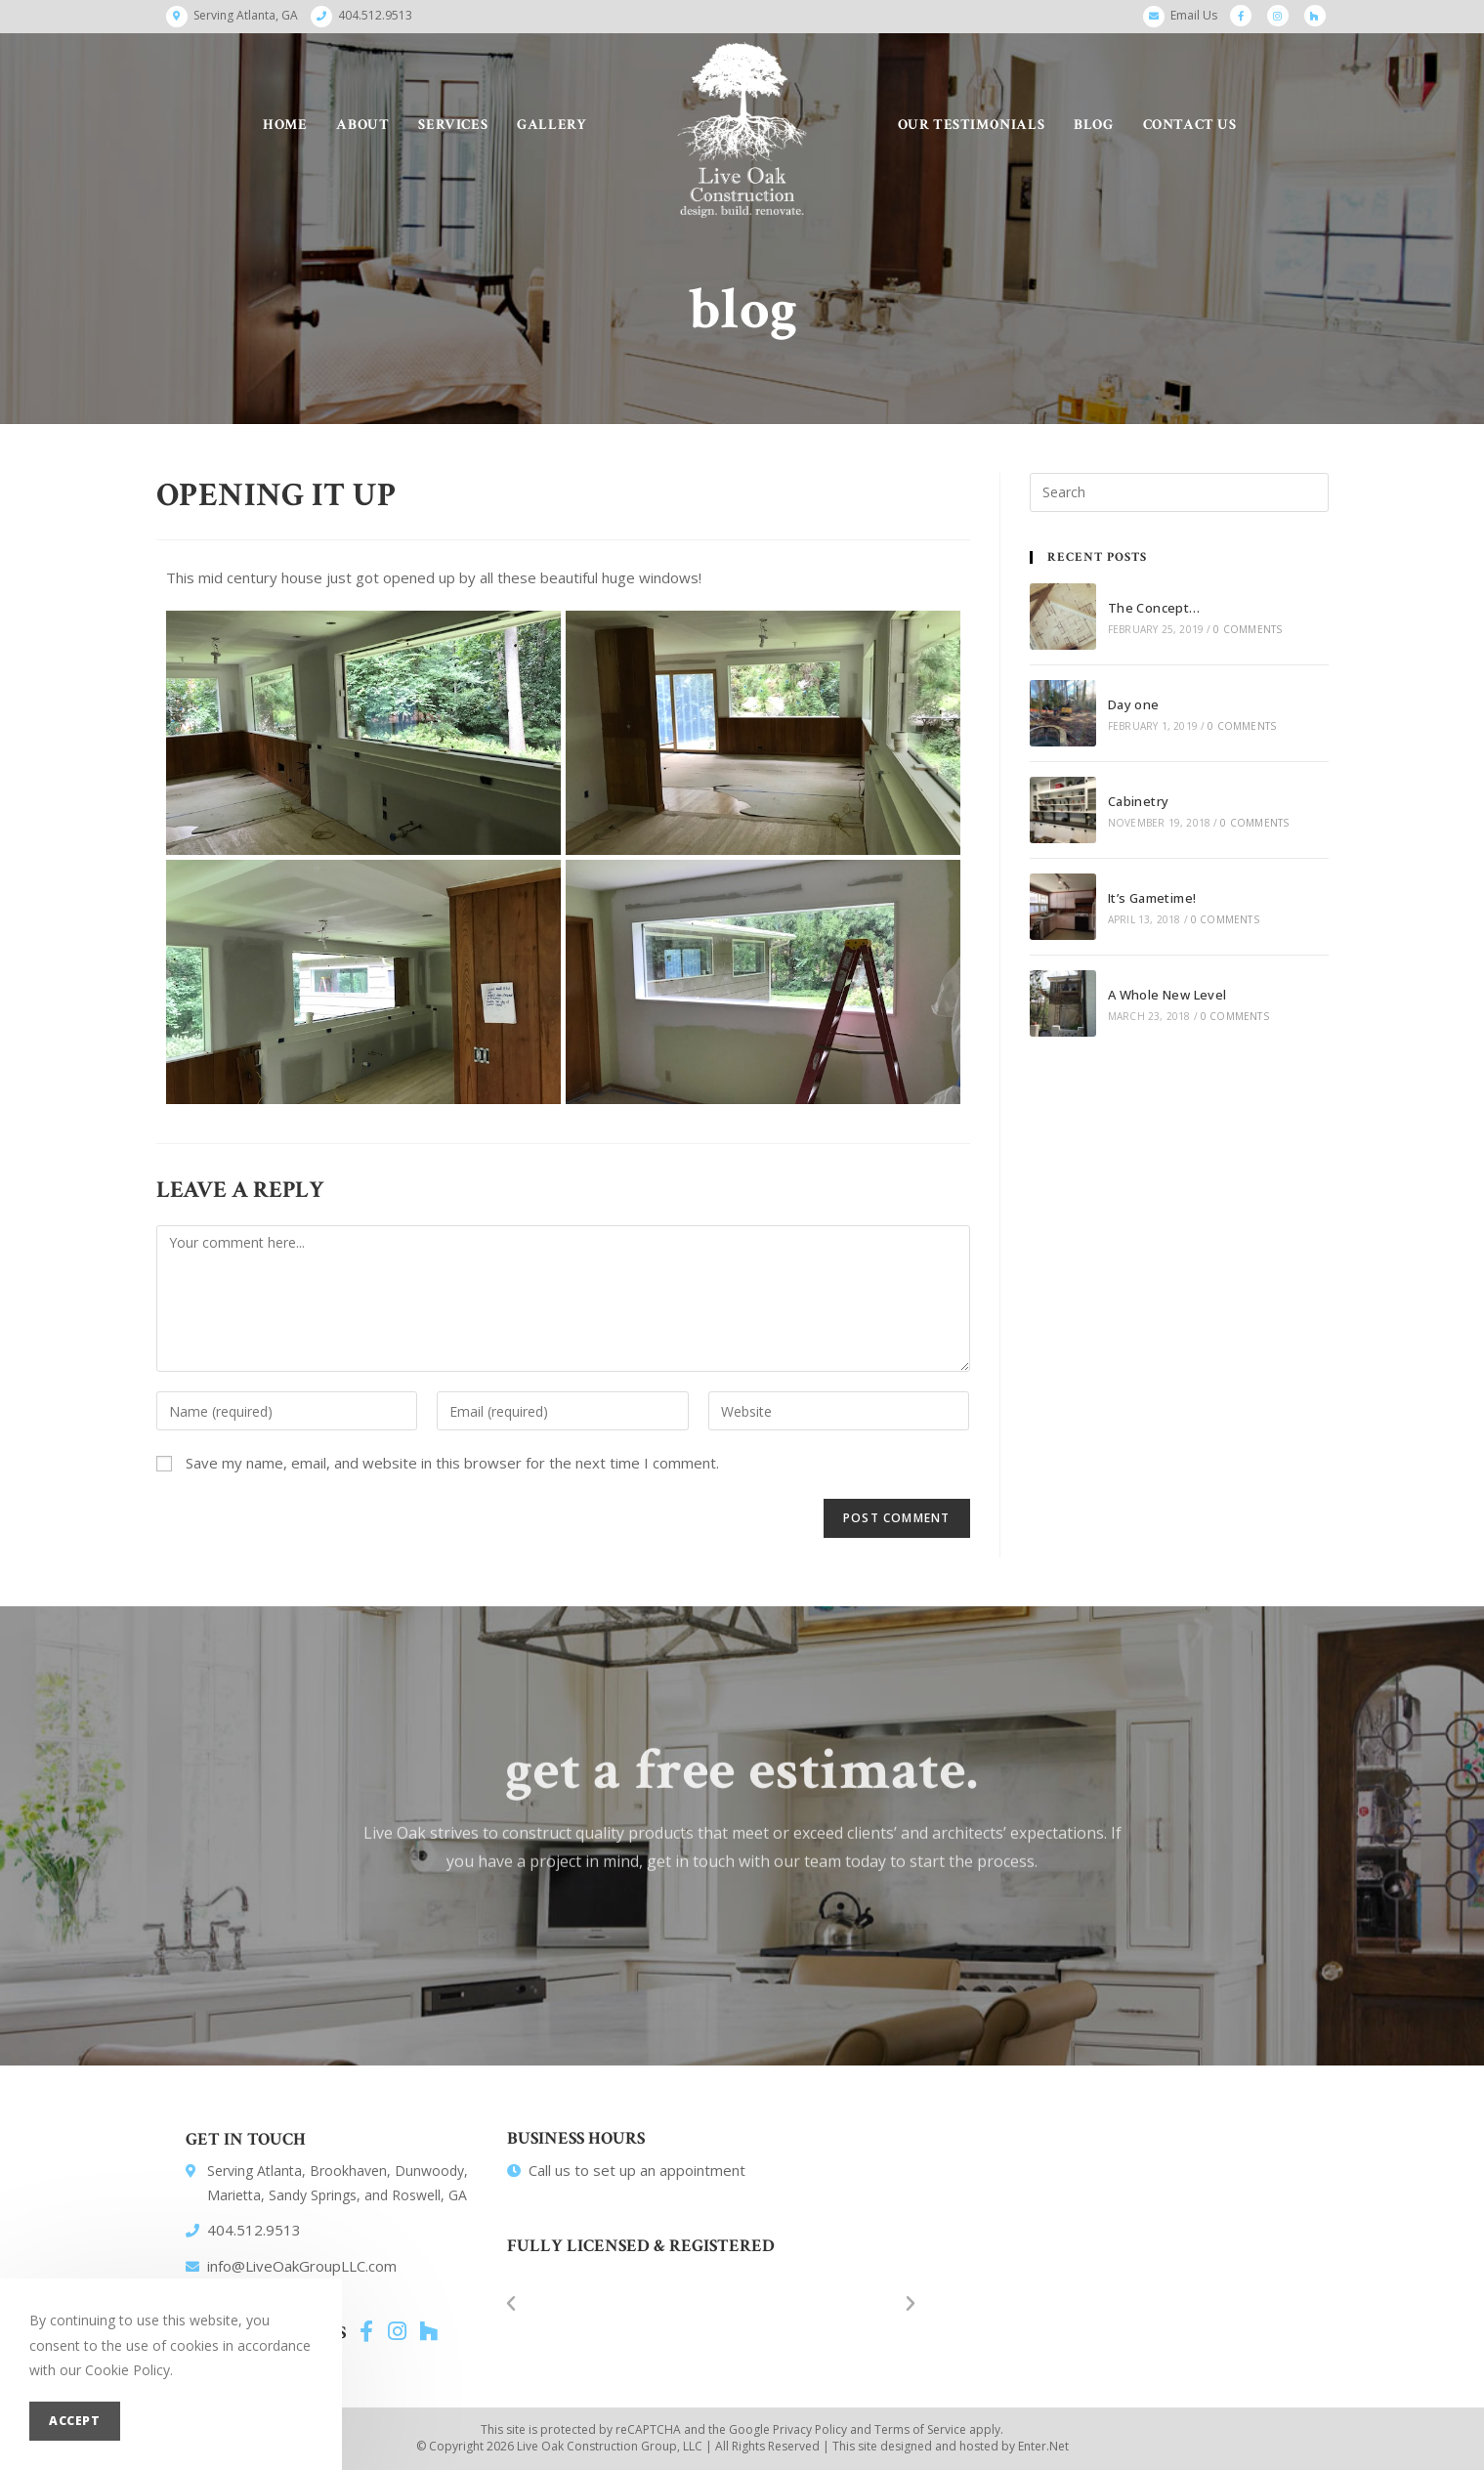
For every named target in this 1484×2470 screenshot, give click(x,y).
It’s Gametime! (1152, 898)
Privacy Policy (810, 2429)
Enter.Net (1043, 2446)
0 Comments (1247, 629)
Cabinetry (1138, 801)
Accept (75, 2420)
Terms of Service (920, 2429)
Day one (1134, 704)
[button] (511, 2304)
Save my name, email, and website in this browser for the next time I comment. (452, 1462)
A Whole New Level (1167, 994)
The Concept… (1154, 608)
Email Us (1193, 15)
